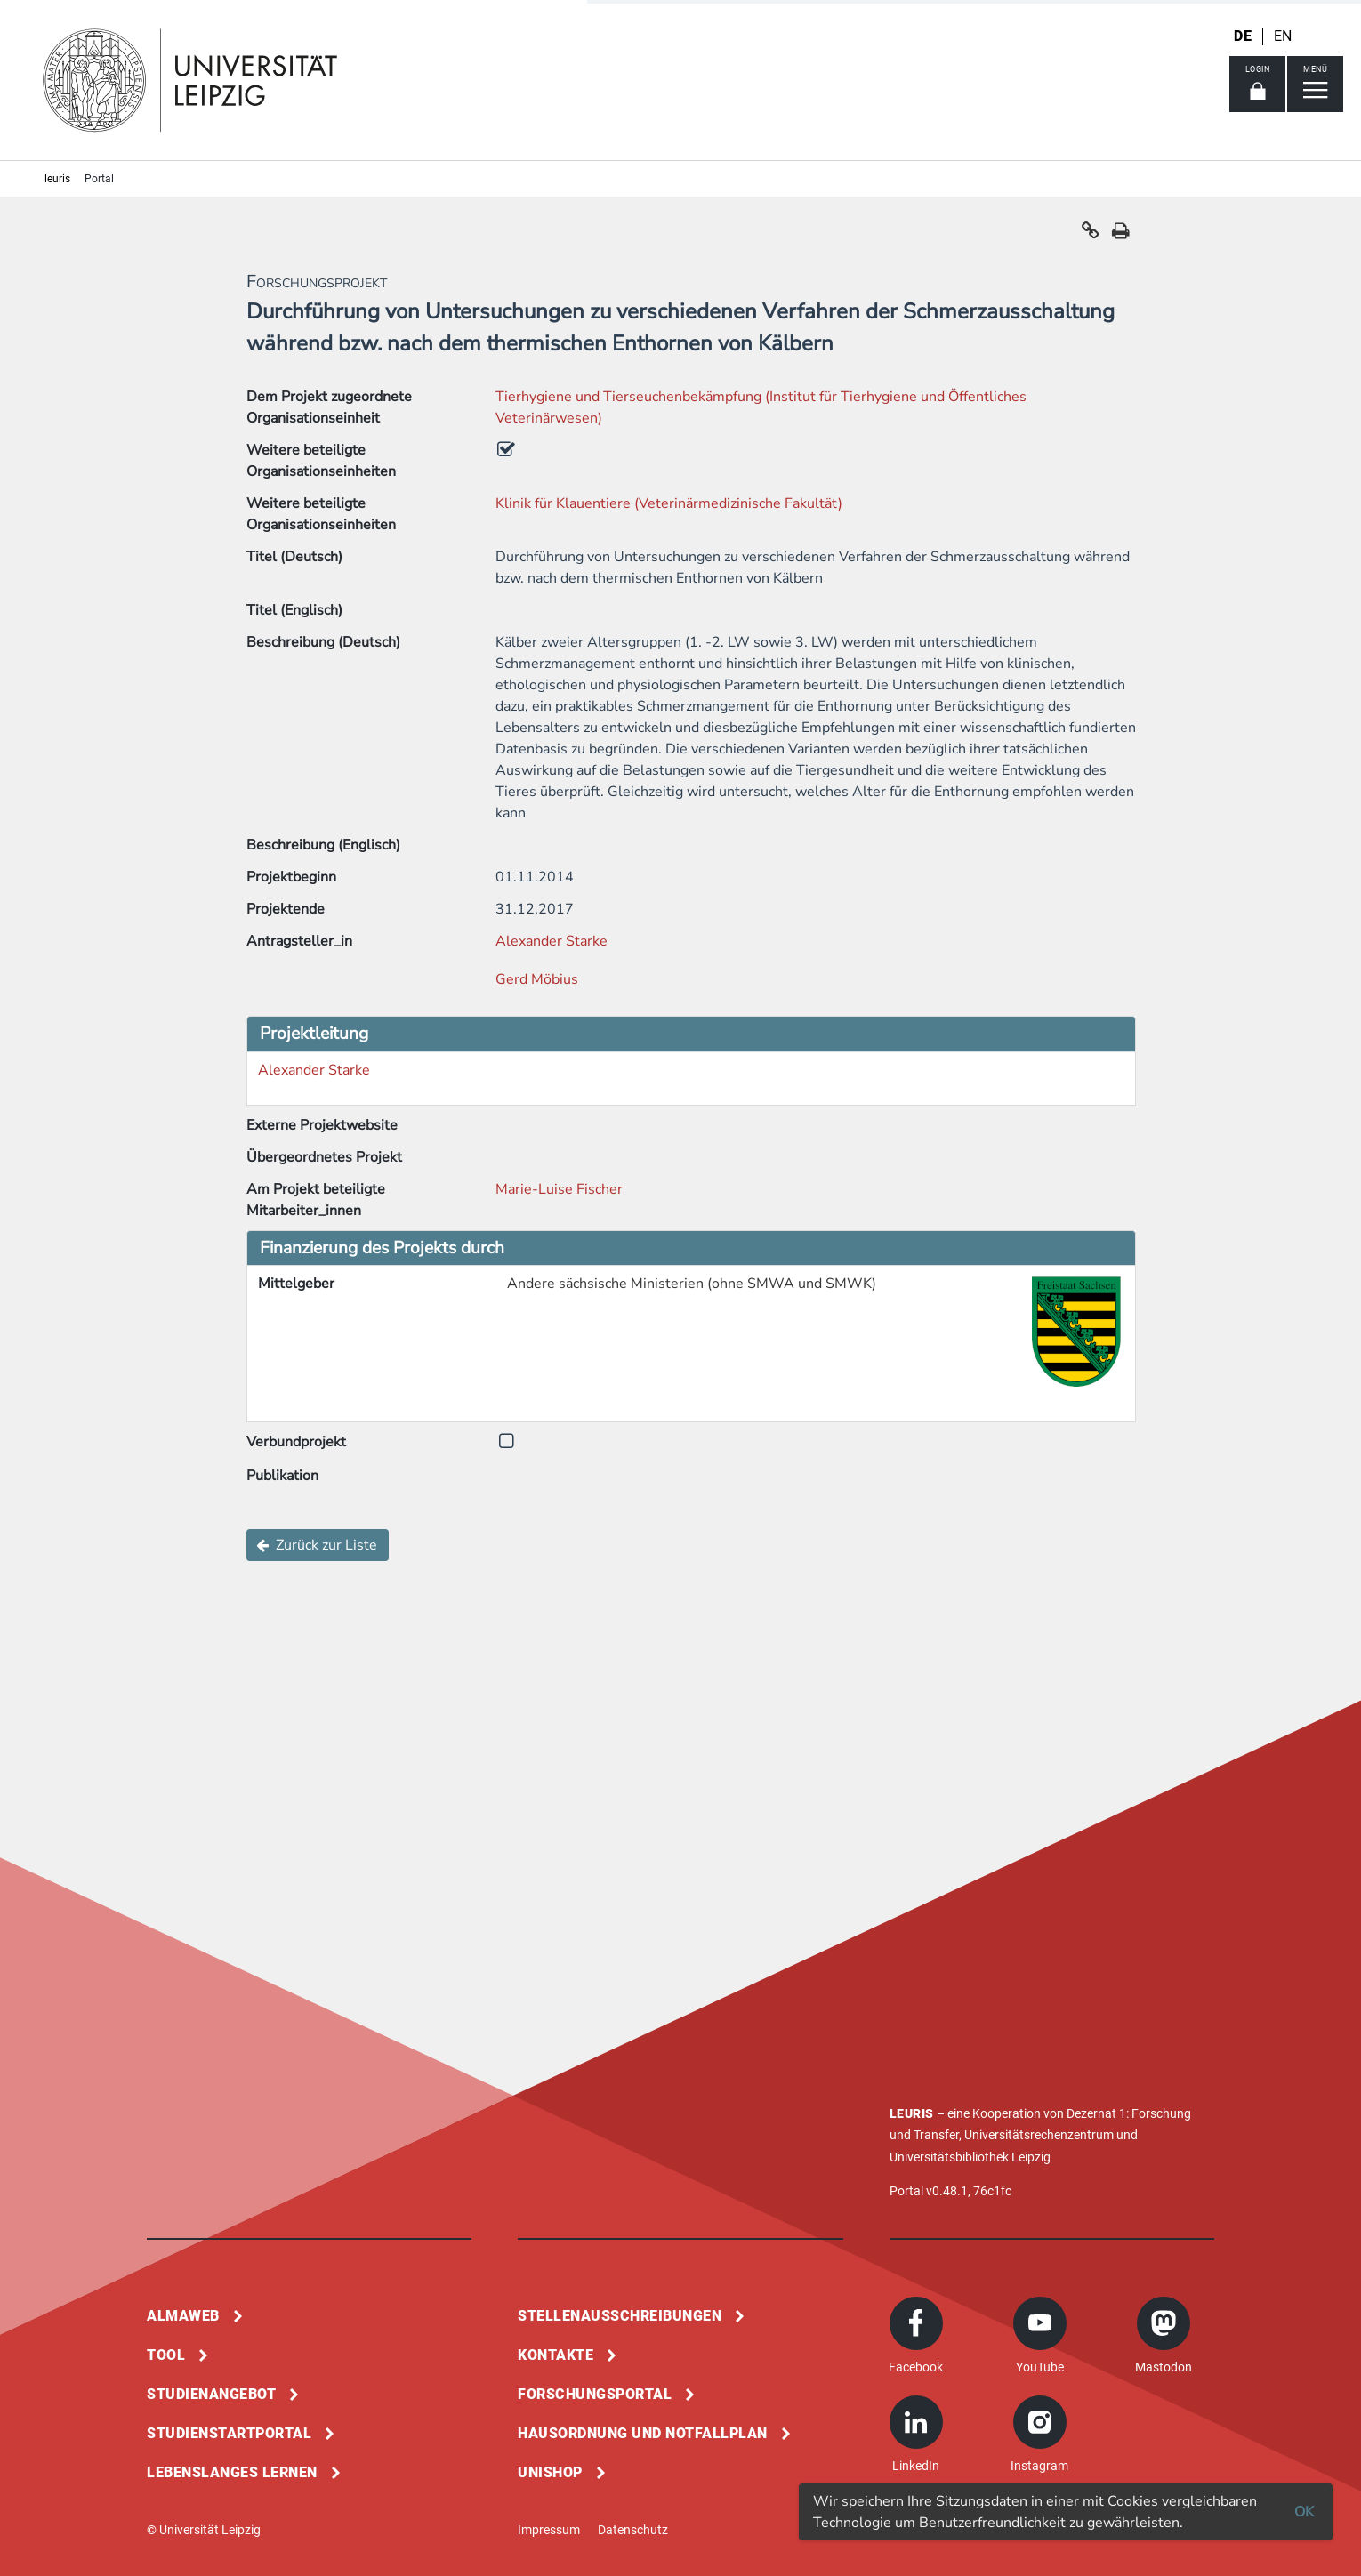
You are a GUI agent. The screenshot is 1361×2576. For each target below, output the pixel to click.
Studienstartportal (229, 2433)
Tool (166, 2355)
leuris (57, 179)
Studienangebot (211, 2394)
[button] (1090, 234)
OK (1304, 2512)
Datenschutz (633, 2530)
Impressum (549, 2530)
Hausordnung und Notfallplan (643, 2433)
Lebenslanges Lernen (232, 2472)
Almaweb (183, 2315)
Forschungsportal (595, 2394)
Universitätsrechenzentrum (1039, 2135)
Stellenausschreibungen (619, 2315)
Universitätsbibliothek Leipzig (970, 2157)
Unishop (550, 2472)
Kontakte (555, 2355)
